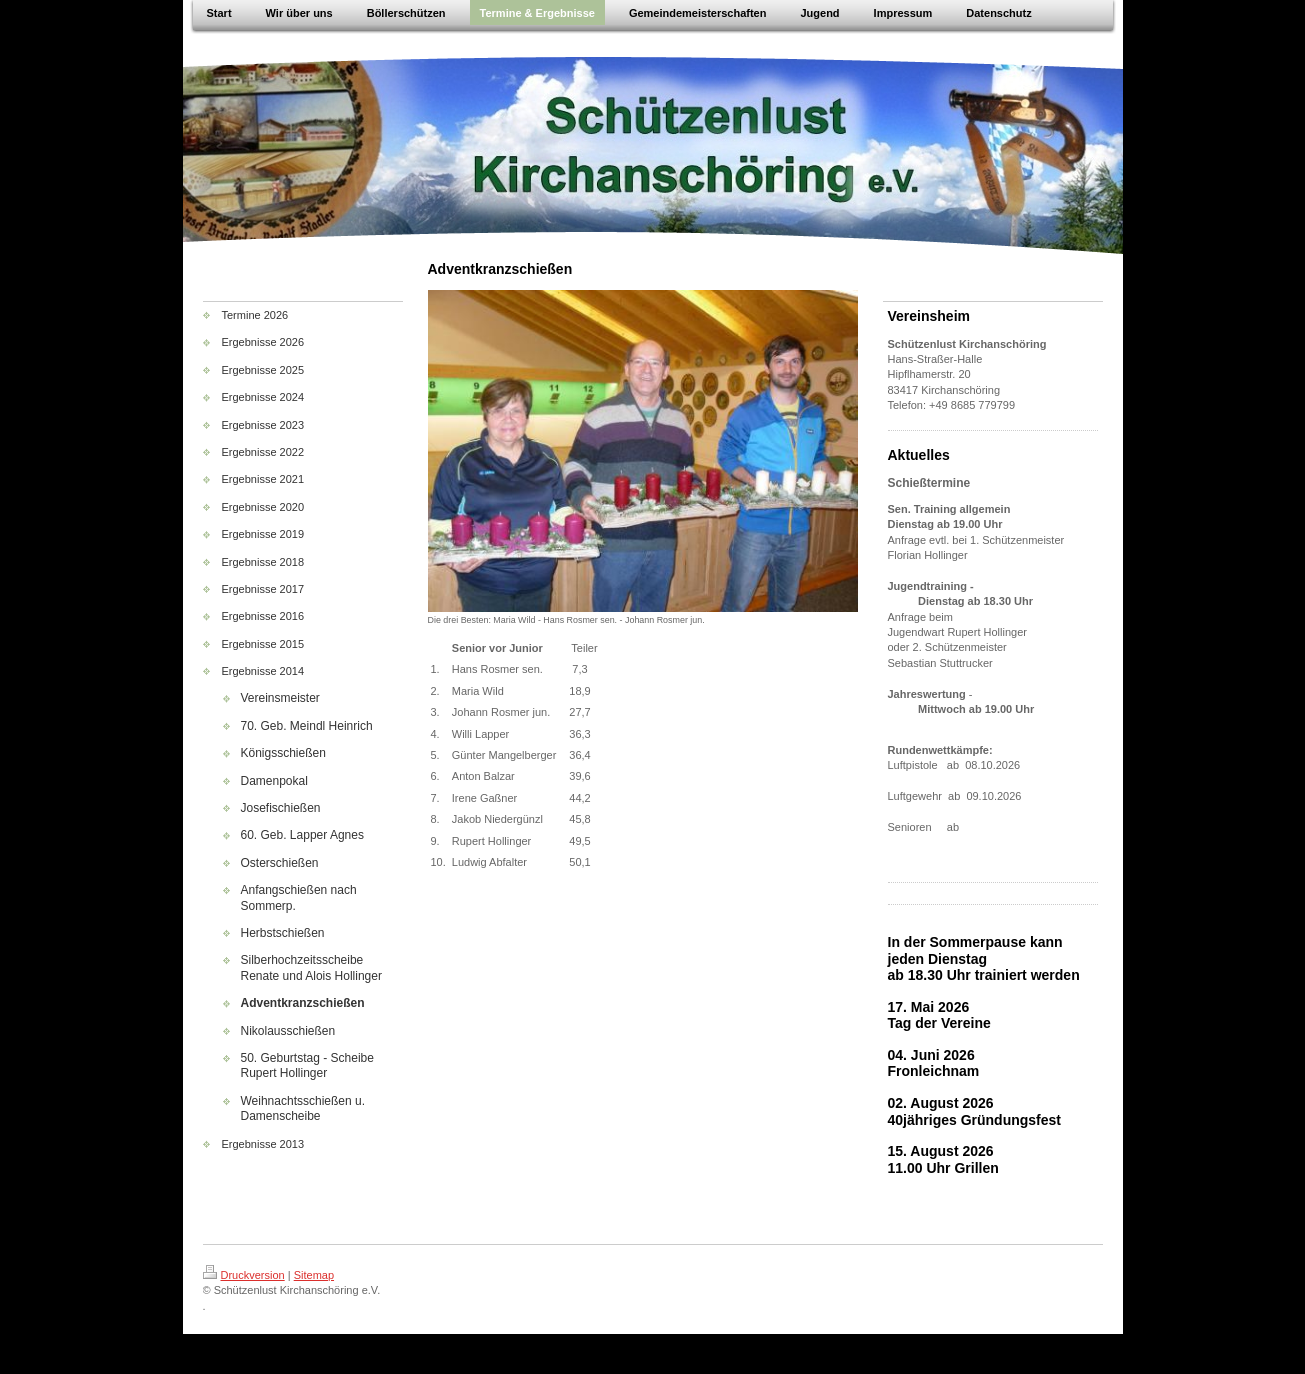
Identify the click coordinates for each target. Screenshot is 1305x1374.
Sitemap (314, 1275)
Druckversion (244, 1275)
